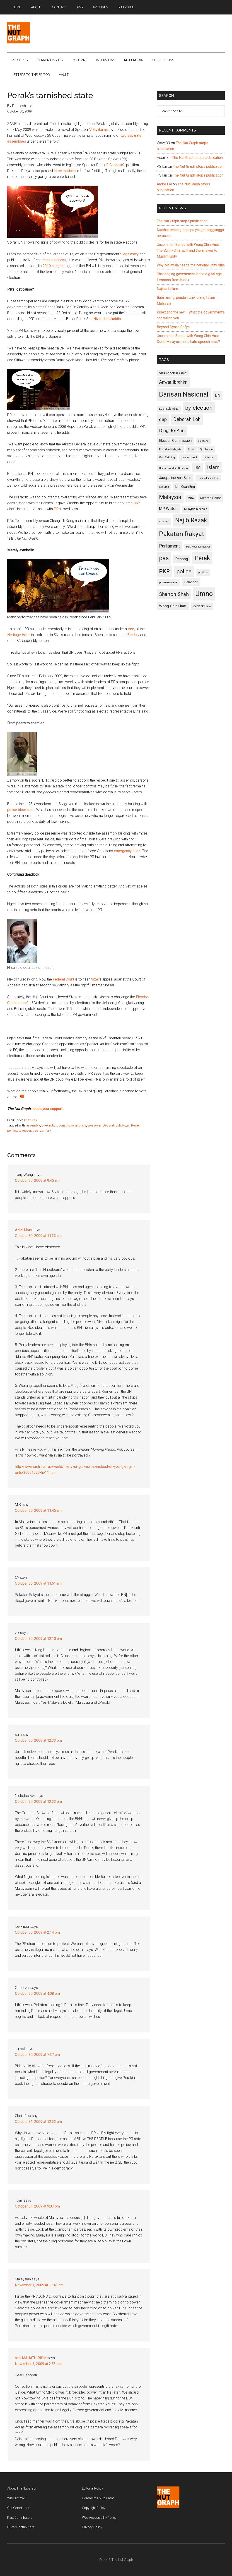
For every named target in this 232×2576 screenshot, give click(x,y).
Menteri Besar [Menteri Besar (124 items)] (210, 498)
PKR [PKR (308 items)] (164, 571)
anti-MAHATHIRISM (30, 2358)
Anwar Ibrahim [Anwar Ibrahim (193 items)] (173, 382)
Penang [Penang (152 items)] (181, 559)
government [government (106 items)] (189, 457)
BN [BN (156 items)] (217, 395)
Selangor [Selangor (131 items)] (191, 582)
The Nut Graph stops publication (197, 157)
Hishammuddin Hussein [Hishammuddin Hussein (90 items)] (173, 468)
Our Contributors (19, 2508)
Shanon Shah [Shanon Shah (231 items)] (174, 594)
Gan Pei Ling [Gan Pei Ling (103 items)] (167, 457)
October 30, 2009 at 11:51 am (38, 1583)
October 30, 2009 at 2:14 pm (37, 1932)
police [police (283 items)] (183, 571)
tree (131, 629)
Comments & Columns (98, 2498)
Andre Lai (164, 184)
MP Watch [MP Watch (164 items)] (168, 508)
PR (56, 509)
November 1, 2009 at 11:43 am (39, 2285)
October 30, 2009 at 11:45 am (38, 1510)
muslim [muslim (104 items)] (164, 521)
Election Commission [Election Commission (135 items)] (175, 441)
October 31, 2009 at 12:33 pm (38, 2121)
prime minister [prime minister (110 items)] (168, 582)
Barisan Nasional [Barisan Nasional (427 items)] (183, 394)
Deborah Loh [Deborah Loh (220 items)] (187, 419)
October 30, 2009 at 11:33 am (38, 1236)
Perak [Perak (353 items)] (202, 558)
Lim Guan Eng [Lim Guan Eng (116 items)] (185, 486)
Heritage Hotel (18, 635)
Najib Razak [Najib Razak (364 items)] (191, 520)
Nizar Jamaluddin (107, 319)
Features (30, 1120)
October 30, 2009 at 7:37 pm (37, 2054)
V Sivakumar (99, 129)
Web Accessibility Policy (99, 2517)
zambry (45, 1130)
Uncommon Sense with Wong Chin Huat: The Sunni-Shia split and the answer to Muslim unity (188, 250)
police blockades (20, 810)
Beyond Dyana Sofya (173, 327)
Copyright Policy (93, 2508)
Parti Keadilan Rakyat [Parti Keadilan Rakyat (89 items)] (198, 546)
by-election (49, 1125)
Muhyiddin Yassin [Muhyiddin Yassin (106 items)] (195, 509)
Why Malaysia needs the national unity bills (191, 265)
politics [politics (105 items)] (203, 572)
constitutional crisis (72, 1125)
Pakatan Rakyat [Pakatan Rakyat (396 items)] (181, 534)
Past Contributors (20, 2517)
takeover (25, 1130)
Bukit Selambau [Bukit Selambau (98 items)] (169, 408)
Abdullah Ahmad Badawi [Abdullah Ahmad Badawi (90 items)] (173, 372)
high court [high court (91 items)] (209, 457)
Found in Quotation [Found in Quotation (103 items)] (200, 449)
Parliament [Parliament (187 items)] (169, 546)
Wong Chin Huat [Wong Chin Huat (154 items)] (172, 606)
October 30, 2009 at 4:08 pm (37, 1993)
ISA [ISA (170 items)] (197, 467)
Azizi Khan (23, 1230)
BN (135, 503)
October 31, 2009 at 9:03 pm (37, 2206)
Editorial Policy (92, 2488)
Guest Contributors (20, 2527)
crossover (94, 1125)
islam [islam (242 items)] (213, 467)
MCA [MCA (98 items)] (191, 498)
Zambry (133, 635)
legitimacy (130, 254)
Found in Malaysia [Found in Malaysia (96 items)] (170, 449)
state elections (54, 260)
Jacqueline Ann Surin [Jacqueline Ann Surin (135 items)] (175, 478)
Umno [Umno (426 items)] (204, 594)
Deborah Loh (112, 1125)
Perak (135, 1125)
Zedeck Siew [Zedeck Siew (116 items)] (202, 606)
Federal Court (63, 979)
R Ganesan (114, 165)
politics (12, 1130)
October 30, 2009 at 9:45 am (37, 1180)
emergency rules (127, 851)
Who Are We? (16, 2498)
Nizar (95, 979)
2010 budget (53, 266)
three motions (65, 171)
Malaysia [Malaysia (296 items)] (170, 497)
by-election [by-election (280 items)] (199, 407)
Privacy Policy (92, 2527)
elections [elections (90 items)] (203, 441)
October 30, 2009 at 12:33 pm (38, 1740)
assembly (33, 1125)
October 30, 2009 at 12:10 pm (38, 1638)
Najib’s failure (167, 289)
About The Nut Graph (22, 2488)
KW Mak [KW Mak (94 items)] (164, 486)
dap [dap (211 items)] (163, 419)
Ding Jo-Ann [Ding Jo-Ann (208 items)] (172, 430)
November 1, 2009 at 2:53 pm (38, 2364)
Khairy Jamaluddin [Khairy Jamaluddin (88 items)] (208, 478)
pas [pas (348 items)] (164, 558)
